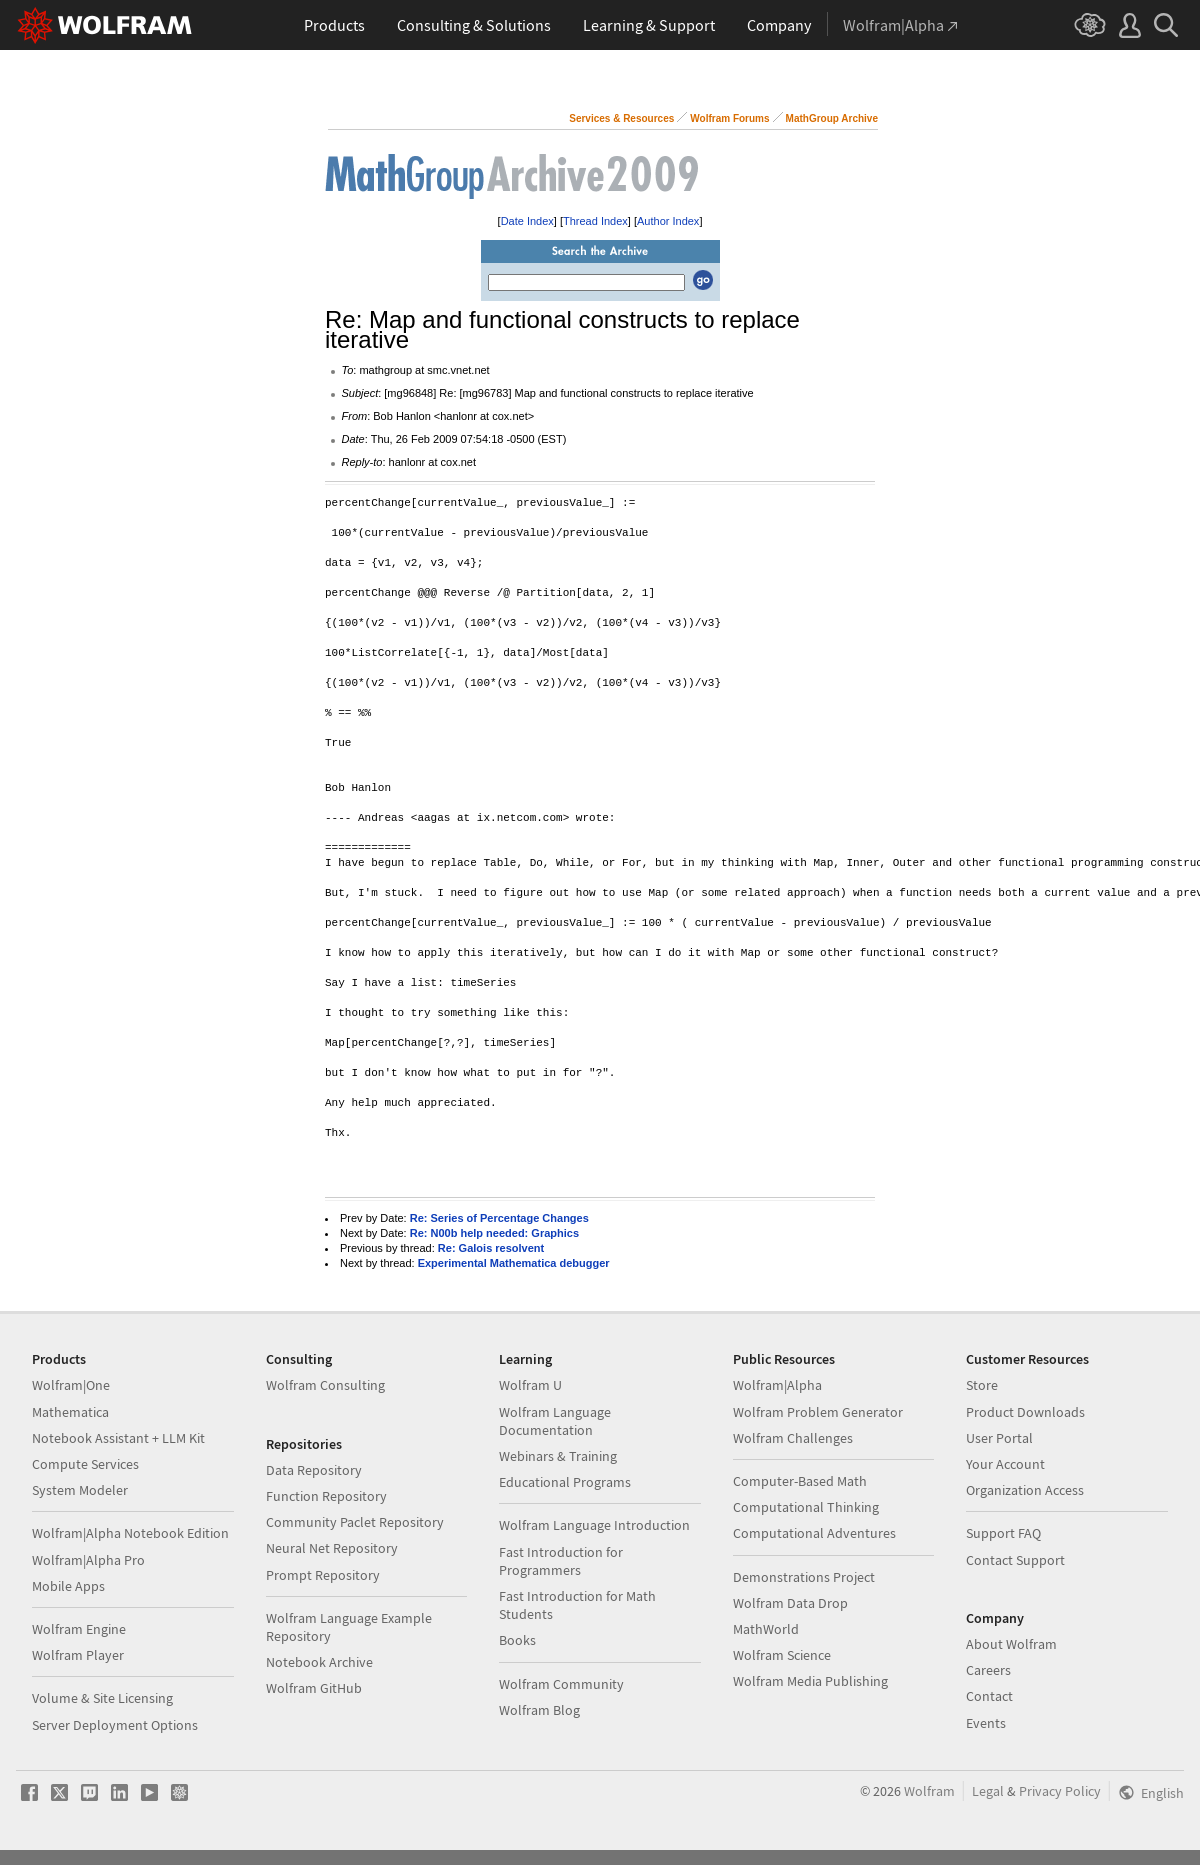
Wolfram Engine (79, 1629)
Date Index (527, 221)
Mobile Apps (68, 1586)
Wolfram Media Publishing (810, 1681)
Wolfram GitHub (314, 1688)
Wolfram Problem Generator (818, 1412)
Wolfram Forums (729, 118)
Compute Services (85, 1464)
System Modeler (80, 1490)
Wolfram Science (782, 1655)
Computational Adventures (814, 1533)
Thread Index (595, 221)
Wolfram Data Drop (790, 1603)
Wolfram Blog (539, 1710)
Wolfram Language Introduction (594, 1525)
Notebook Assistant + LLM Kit (118, 1438)
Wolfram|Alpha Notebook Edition (130, 1533)
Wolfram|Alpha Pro (88, 1560)
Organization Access (1025, 1490)
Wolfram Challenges (793, 1438)
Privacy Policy (1060, 1791)
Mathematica (70, 1412)
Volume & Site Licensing (102, 1698)
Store (982, 1385)
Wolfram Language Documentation (555, 1421)
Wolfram (929, 1791)
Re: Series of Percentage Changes (499, 1218)
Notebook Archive (319, 1662)
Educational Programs (565, 1482)
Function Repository (326, 1496)
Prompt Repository (323, 1575)
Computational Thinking (806, 1507)
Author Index (668, 221)
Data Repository (314, 1470)
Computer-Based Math (800, 1481)
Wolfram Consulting (325, 1385)
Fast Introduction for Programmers (561, 1561)
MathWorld (766, 1629)
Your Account (1005, 1464)
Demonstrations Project (804, 1577)
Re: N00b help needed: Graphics (494, 1233)
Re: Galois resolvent (491, 1248)
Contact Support (1015, 1560)
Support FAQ (1003, 1533)
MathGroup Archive (832, 118)
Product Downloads (1025, 1412)
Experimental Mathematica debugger (514, 1263)
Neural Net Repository (332, 1548)
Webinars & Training (558, 1456)
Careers (988, 1670)
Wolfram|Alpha (777, 1385)
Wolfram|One (71, 1385)
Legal (988, 1791)
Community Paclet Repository (355, 1522)
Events (986, 1723)
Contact (989, 1696)
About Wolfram (1011, 1644)
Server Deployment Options (115, 1725)
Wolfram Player (78, 1655)
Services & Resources (621, 118)
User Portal (999, 1438)
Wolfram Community (561, 1684)
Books (517, 1640)
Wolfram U (530, 1385)
